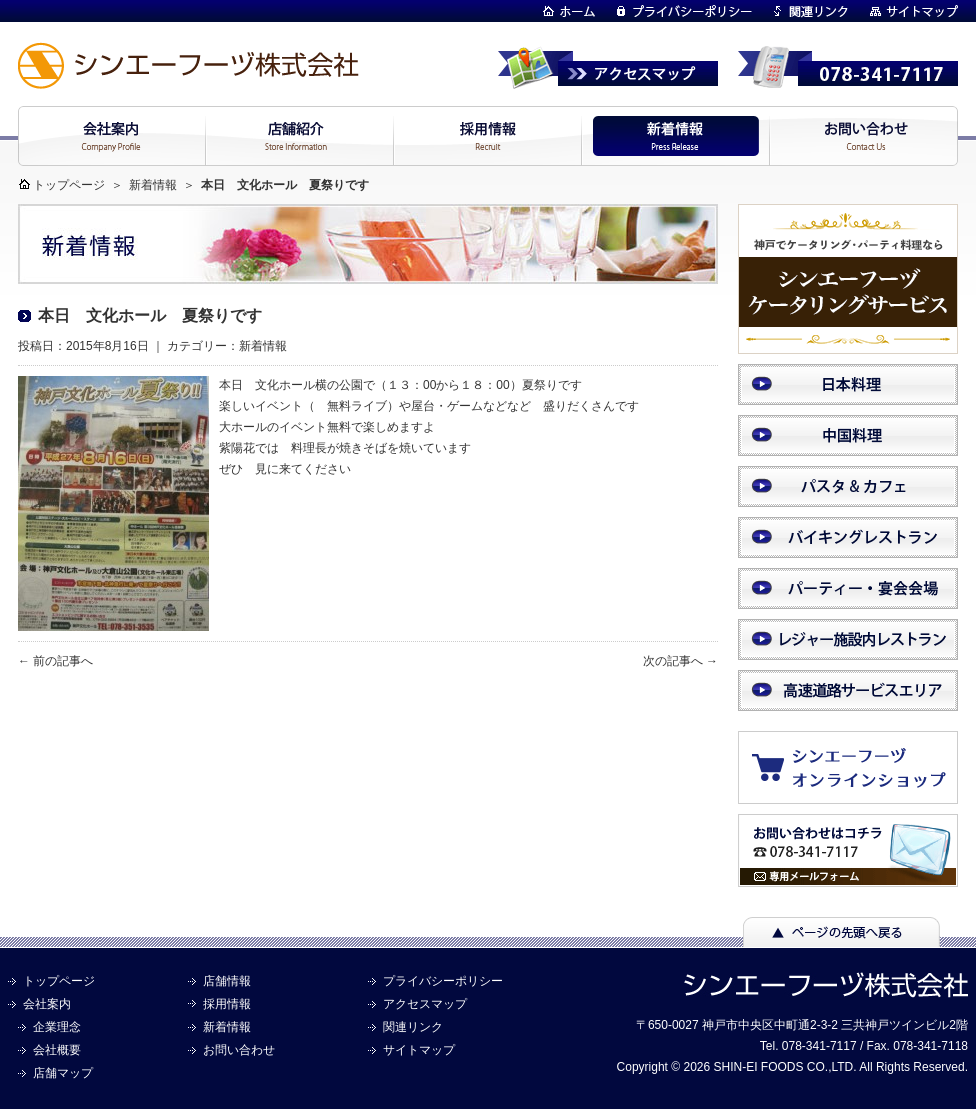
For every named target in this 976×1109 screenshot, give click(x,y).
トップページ (69, 185)
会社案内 (47, 1004)
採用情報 (227, 1004)
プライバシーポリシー (443, 981)
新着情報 (153, 185)
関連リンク (413, 1027)
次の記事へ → (680, 661)
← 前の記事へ (55, 661)
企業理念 (57, 1027)
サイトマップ (419, 1050)
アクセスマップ (425, 1004)
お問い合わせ (239, 1050)
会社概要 (57, 1050)
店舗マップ (63, 1073)
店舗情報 (227, 981)
